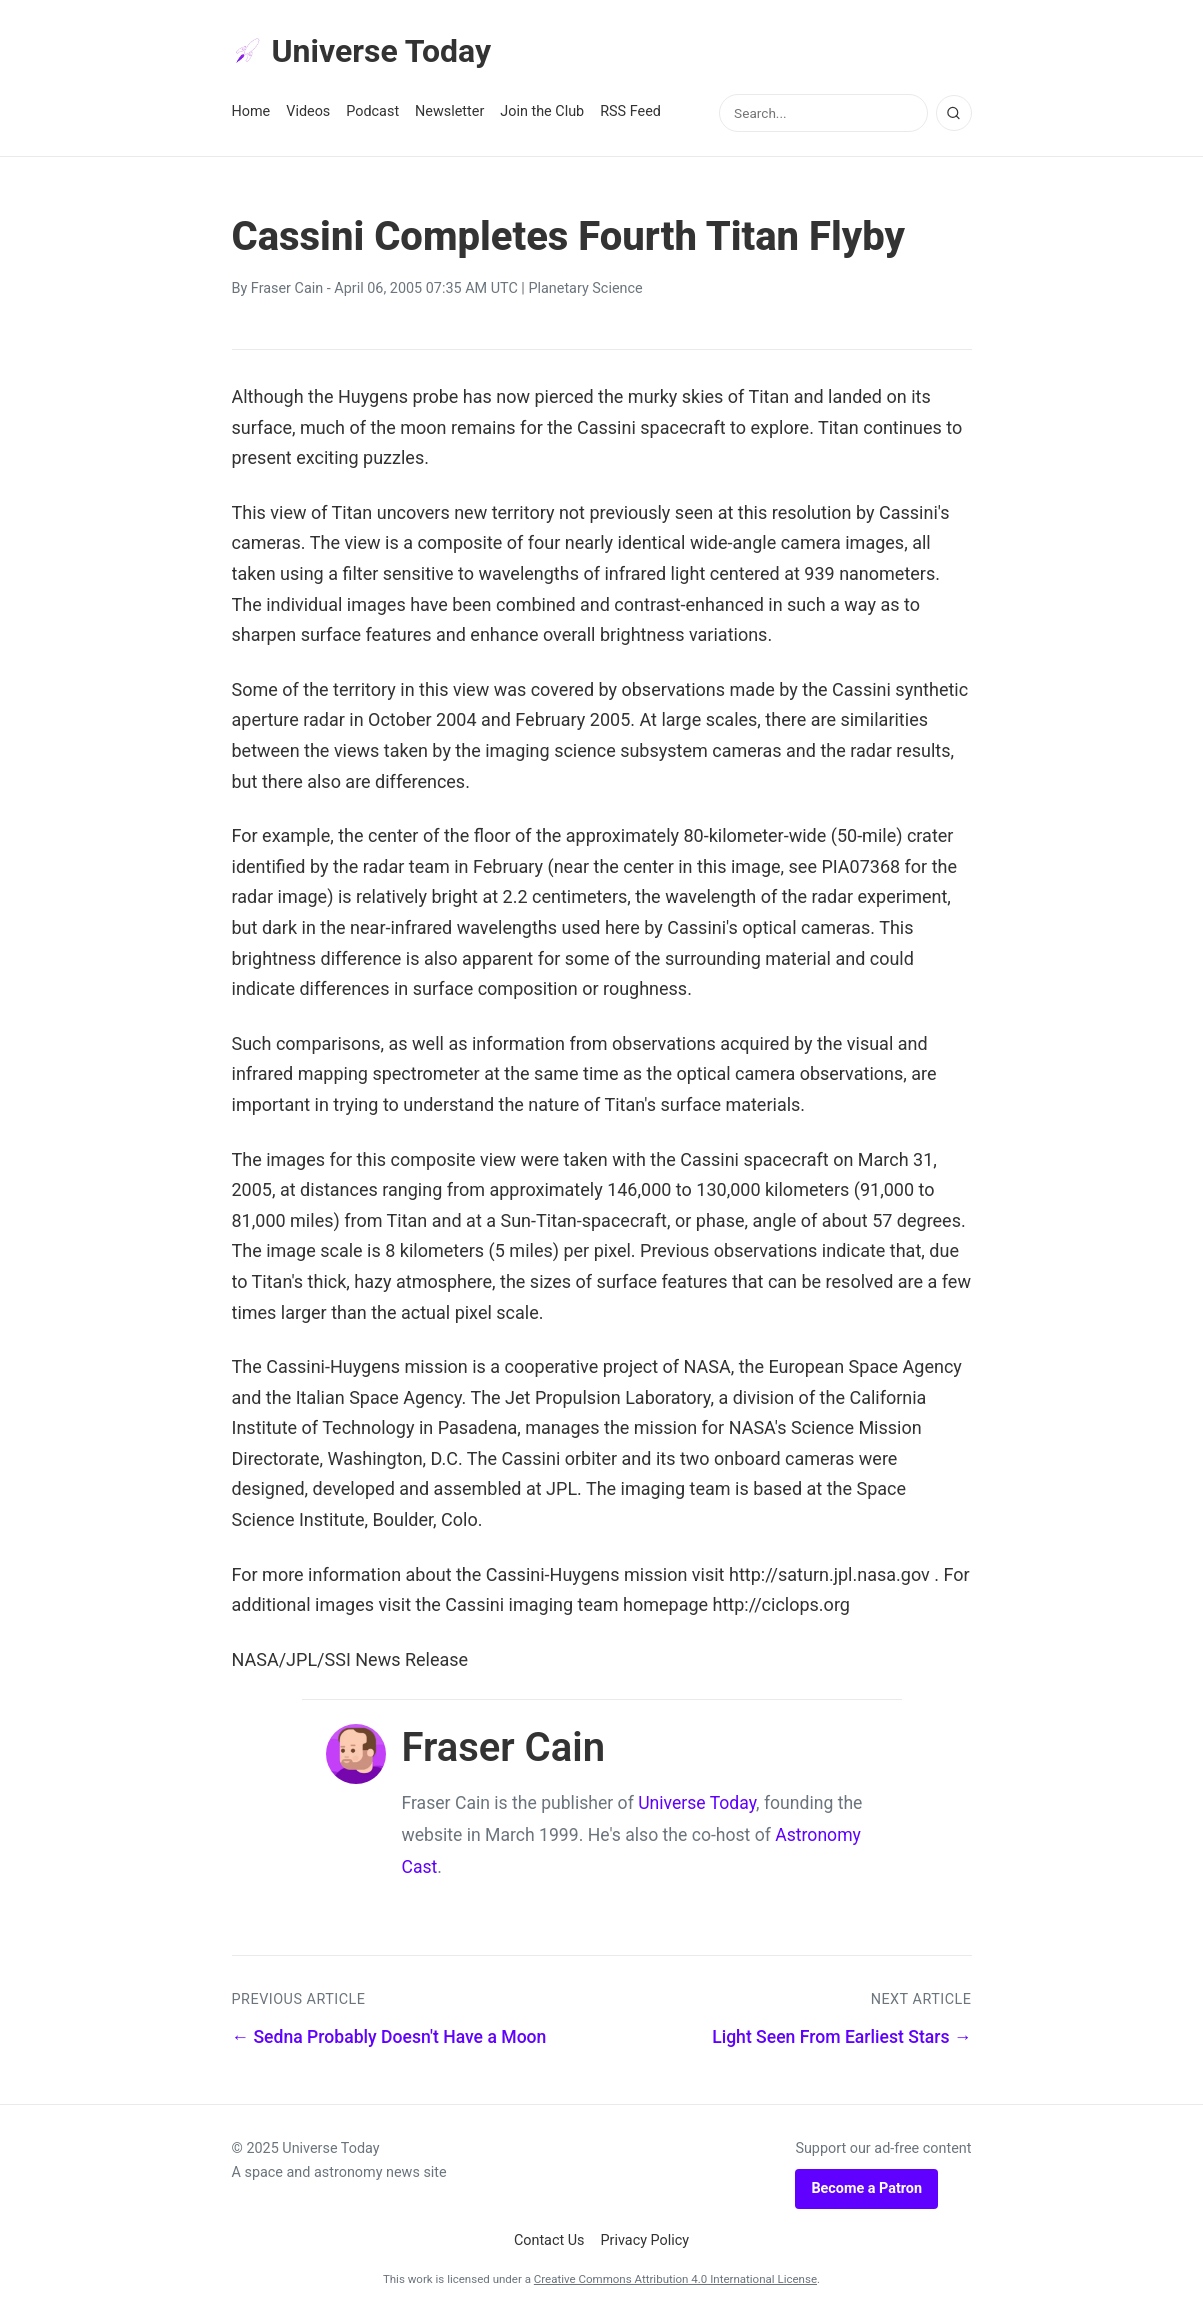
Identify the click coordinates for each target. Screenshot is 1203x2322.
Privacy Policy (645, 2240)
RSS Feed (630, 111)
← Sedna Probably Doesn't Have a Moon (389, 2037)
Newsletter (449, 111)
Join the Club (542, 111)
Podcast (372, 111)
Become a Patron (866, 2188)
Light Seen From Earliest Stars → (841, 2037)
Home (251, 111)
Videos (308, 111)
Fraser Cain (287, 288)
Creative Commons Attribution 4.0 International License (675, 2279)
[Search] (954, 113)
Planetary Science (585, 288)
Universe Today (362, 51)
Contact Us (549, 2240)
